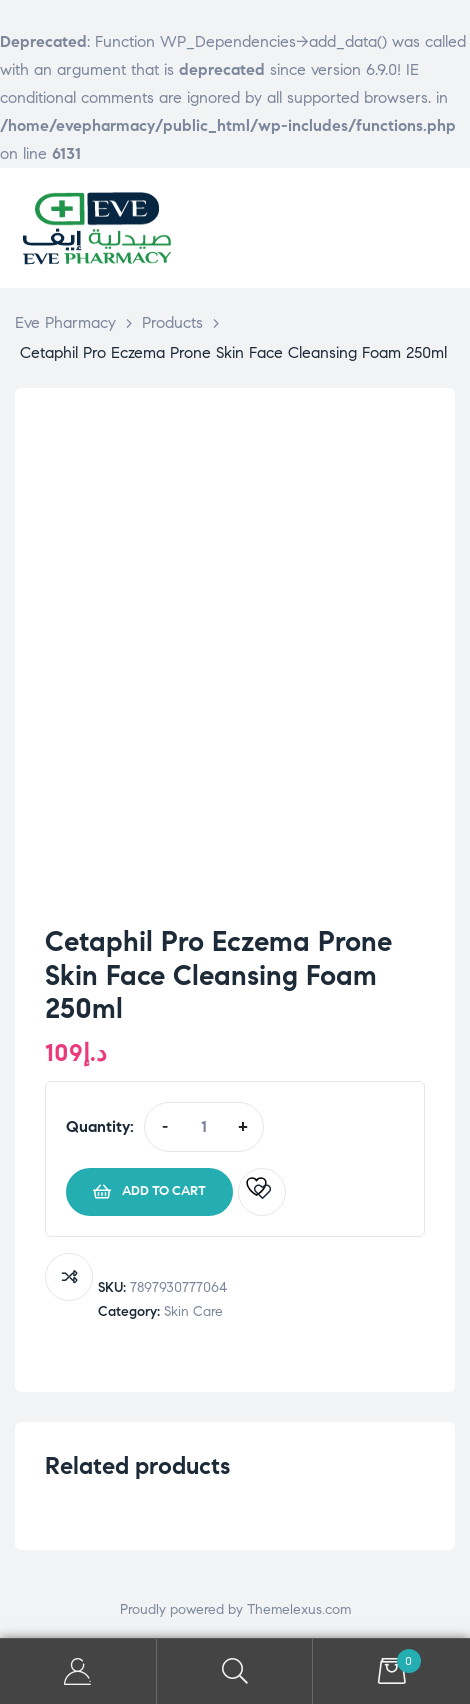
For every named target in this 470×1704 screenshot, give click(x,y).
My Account (78, 1671)
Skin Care (193, 1311)
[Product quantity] (203, 1127)
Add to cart (164, 1191)
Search (235, 1671)
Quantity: (100, 1126)
